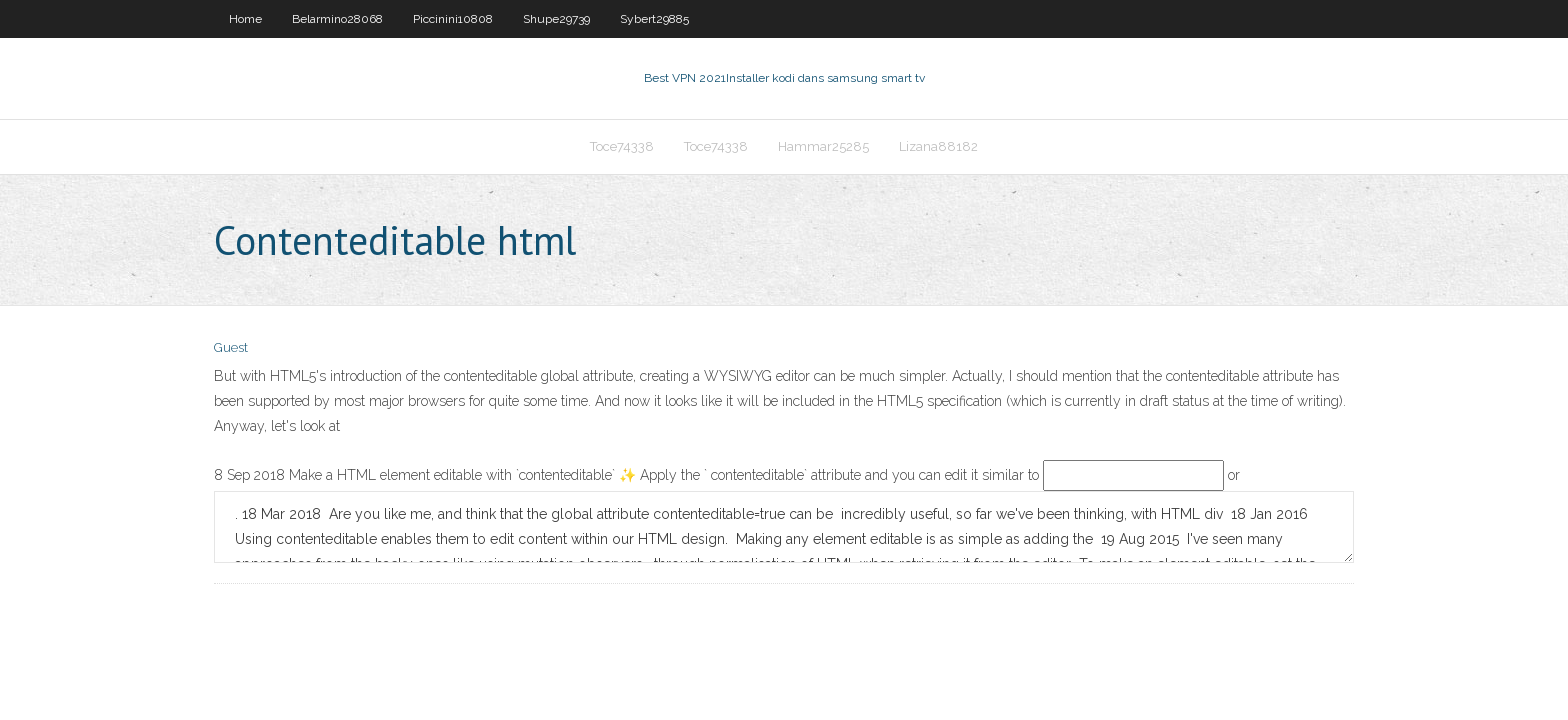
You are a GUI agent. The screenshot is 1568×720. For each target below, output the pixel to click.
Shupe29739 (556, 19)
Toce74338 (622, 146)
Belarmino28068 (337, 19)
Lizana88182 (938, 146)
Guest (231, 347)
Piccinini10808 (453, 19)
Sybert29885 (654, 19)
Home (245, 19)
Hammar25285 (823, 146)
